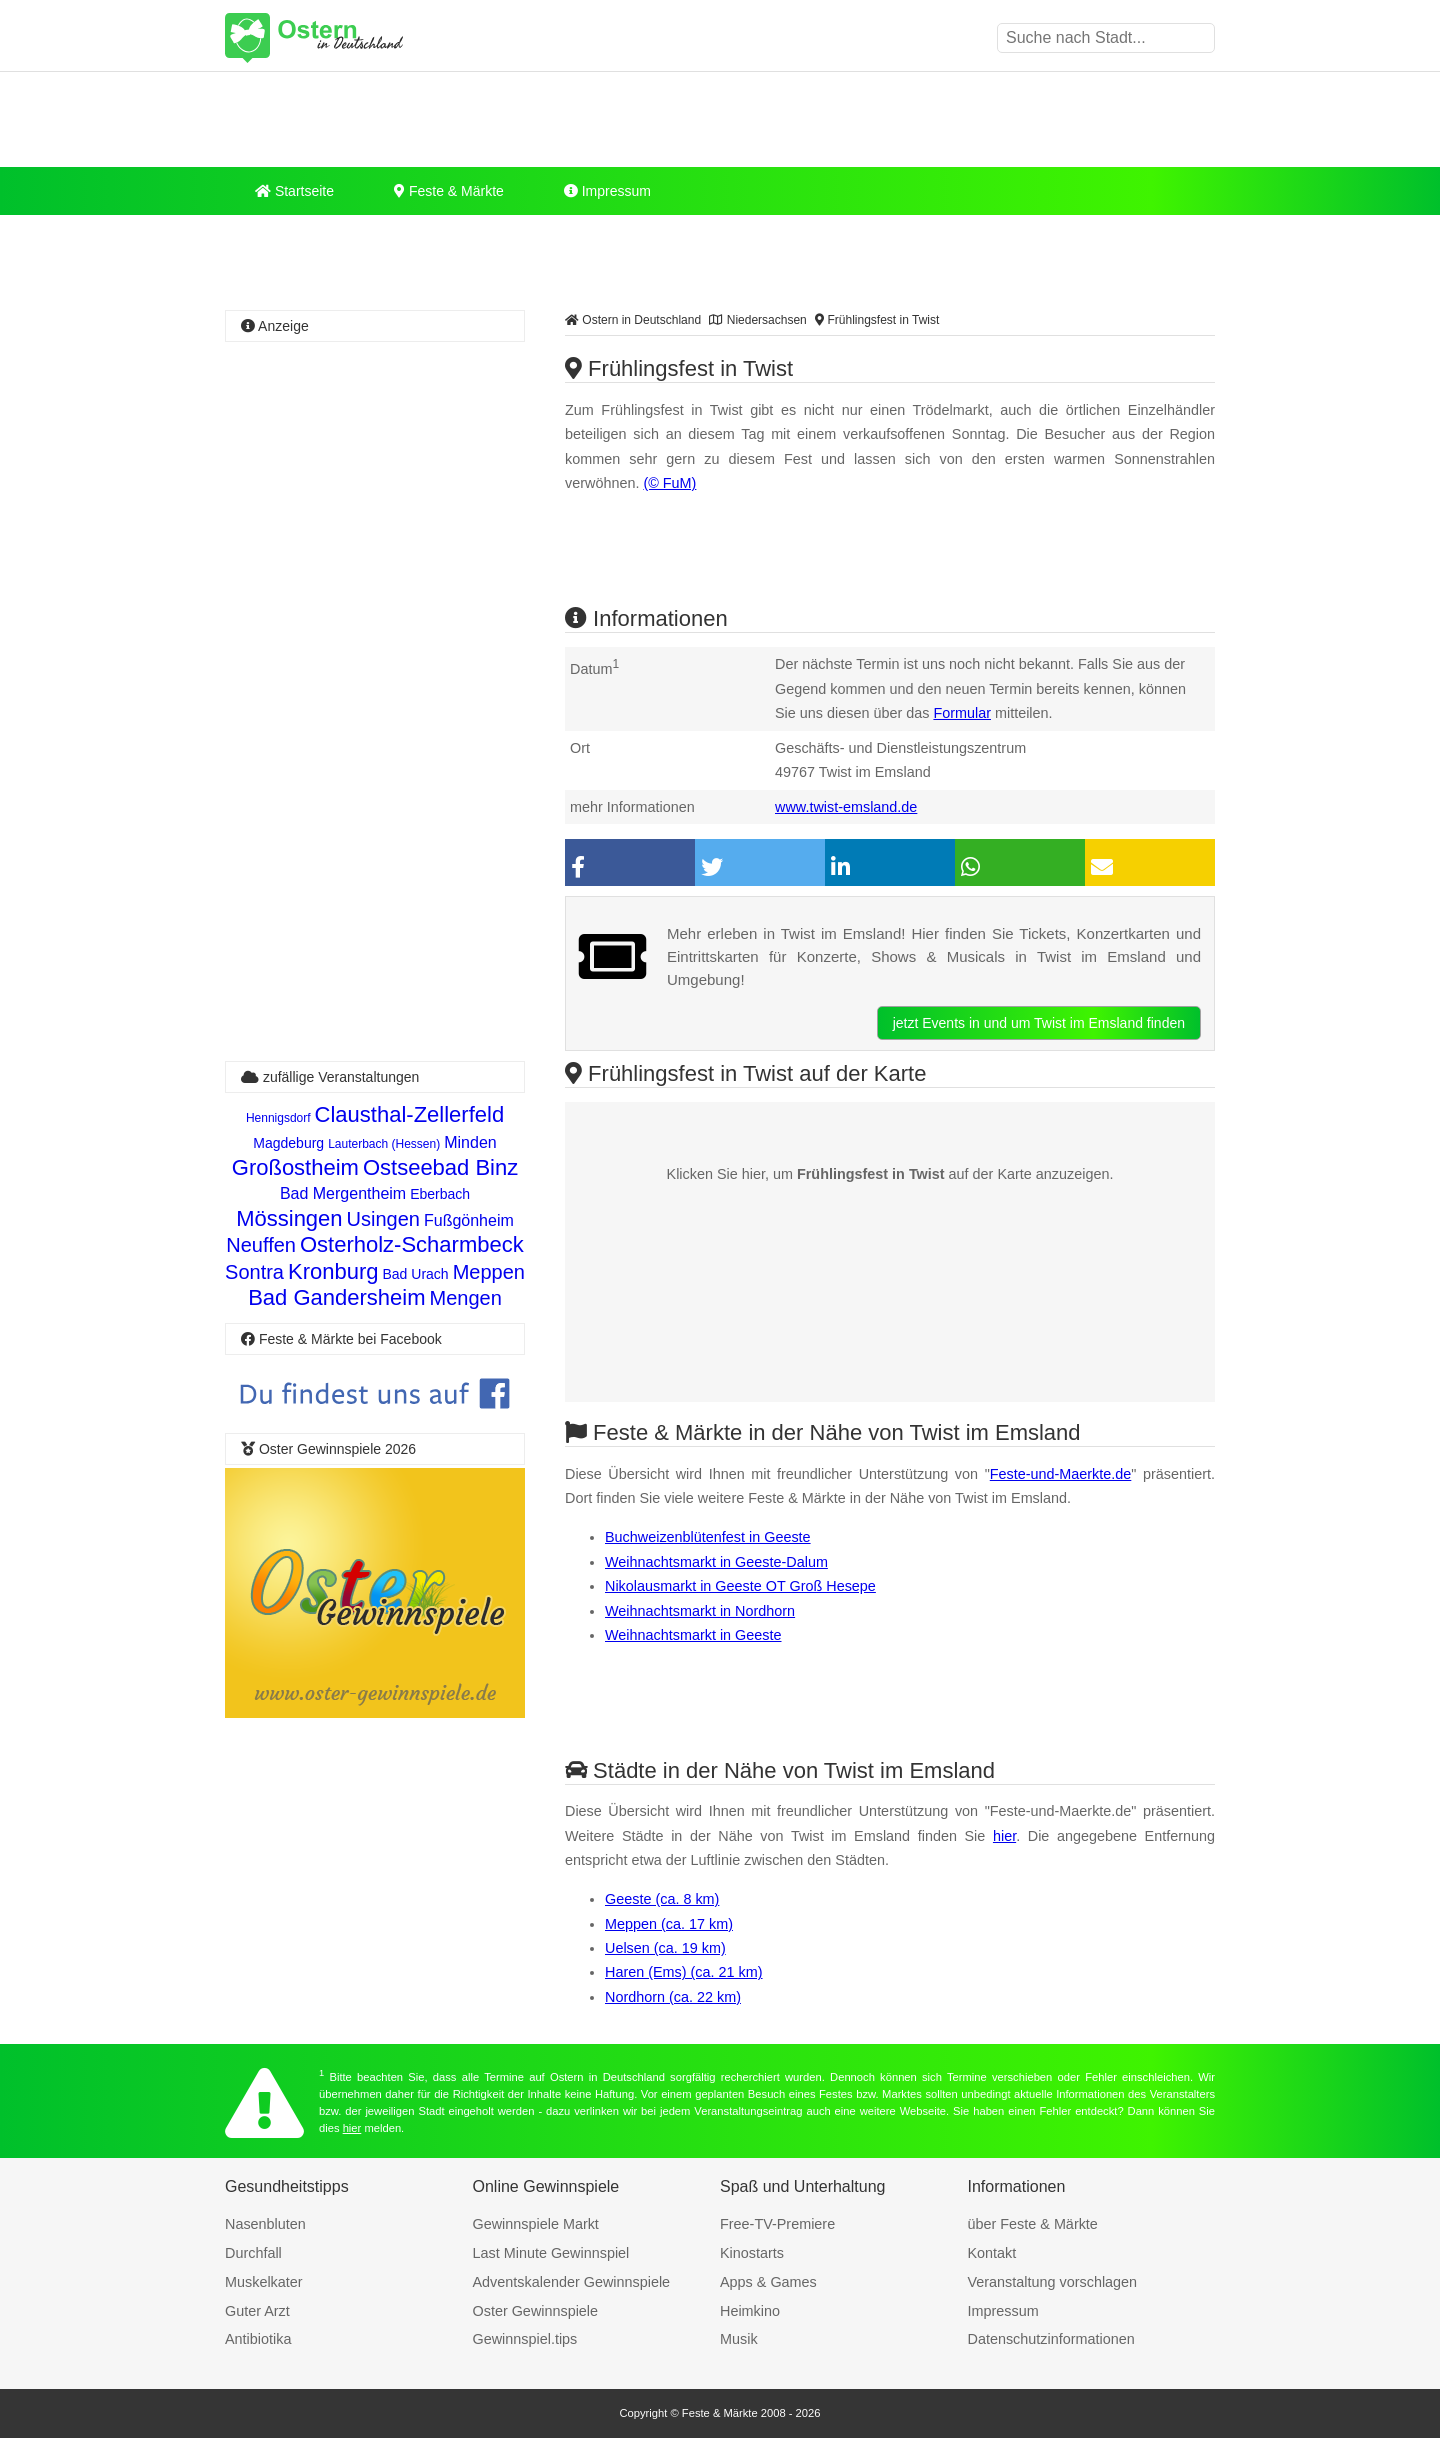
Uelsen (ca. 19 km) (665, 1948)
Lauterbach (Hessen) (384, 1144)
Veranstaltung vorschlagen (1053, 2282)
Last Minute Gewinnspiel (551, 2253)
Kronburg (333, 1271)
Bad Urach (416, 1274)
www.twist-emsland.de (846, 807)
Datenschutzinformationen (1051, 2339)
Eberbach (440, 1194)
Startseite (294, 191)
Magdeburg (288, 1143)
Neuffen (261, 1245)
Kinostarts (752, 2253)
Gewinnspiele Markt (536, 2224)
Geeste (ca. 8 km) (662, 1899)
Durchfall (253, 2253)
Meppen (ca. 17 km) (669, 1924)
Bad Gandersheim (336, 1297)
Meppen (489, 1272)
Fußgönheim (469, 1220)
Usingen (383, 1219)
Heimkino (750, 2311)
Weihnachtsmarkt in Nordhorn (700, 1611)
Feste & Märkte (449, 191)
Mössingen (289, 1218)
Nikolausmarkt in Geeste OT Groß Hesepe (740, 1586)
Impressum (607, 191)
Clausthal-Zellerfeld (410, 1114)
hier (1004, 1836)
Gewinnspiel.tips (525, 2339)
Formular (962, 713)
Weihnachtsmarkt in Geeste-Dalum (716, 1562)
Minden (470, 1142)
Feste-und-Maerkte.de (1061, 1474)
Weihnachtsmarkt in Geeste (693, 1635)
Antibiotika (258, 2339)
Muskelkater (264, 2282)
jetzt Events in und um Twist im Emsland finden (1039, 1023)
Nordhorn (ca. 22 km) (673, 1997)
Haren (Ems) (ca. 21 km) (684, 1972)
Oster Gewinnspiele (536, 2311)
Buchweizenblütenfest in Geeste (708, 1537)
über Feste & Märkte (1033, 2224)
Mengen (466, 1298)
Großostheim (295, 1167)
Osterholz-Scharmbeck (412, 1244)
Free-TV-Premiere (777, 2224)
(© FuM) (669, 483)
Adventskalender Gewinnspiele (572, 2282)
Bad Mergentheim (343, 1193)
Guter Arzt (257, 2311)
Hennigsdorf (278, 1118)
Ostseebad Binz (440, 1167)
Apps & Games (768, 2282)
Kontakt (992, 2253)
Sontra (254, 1272)
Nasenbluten (265, 2224)
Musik (739, 2339)
